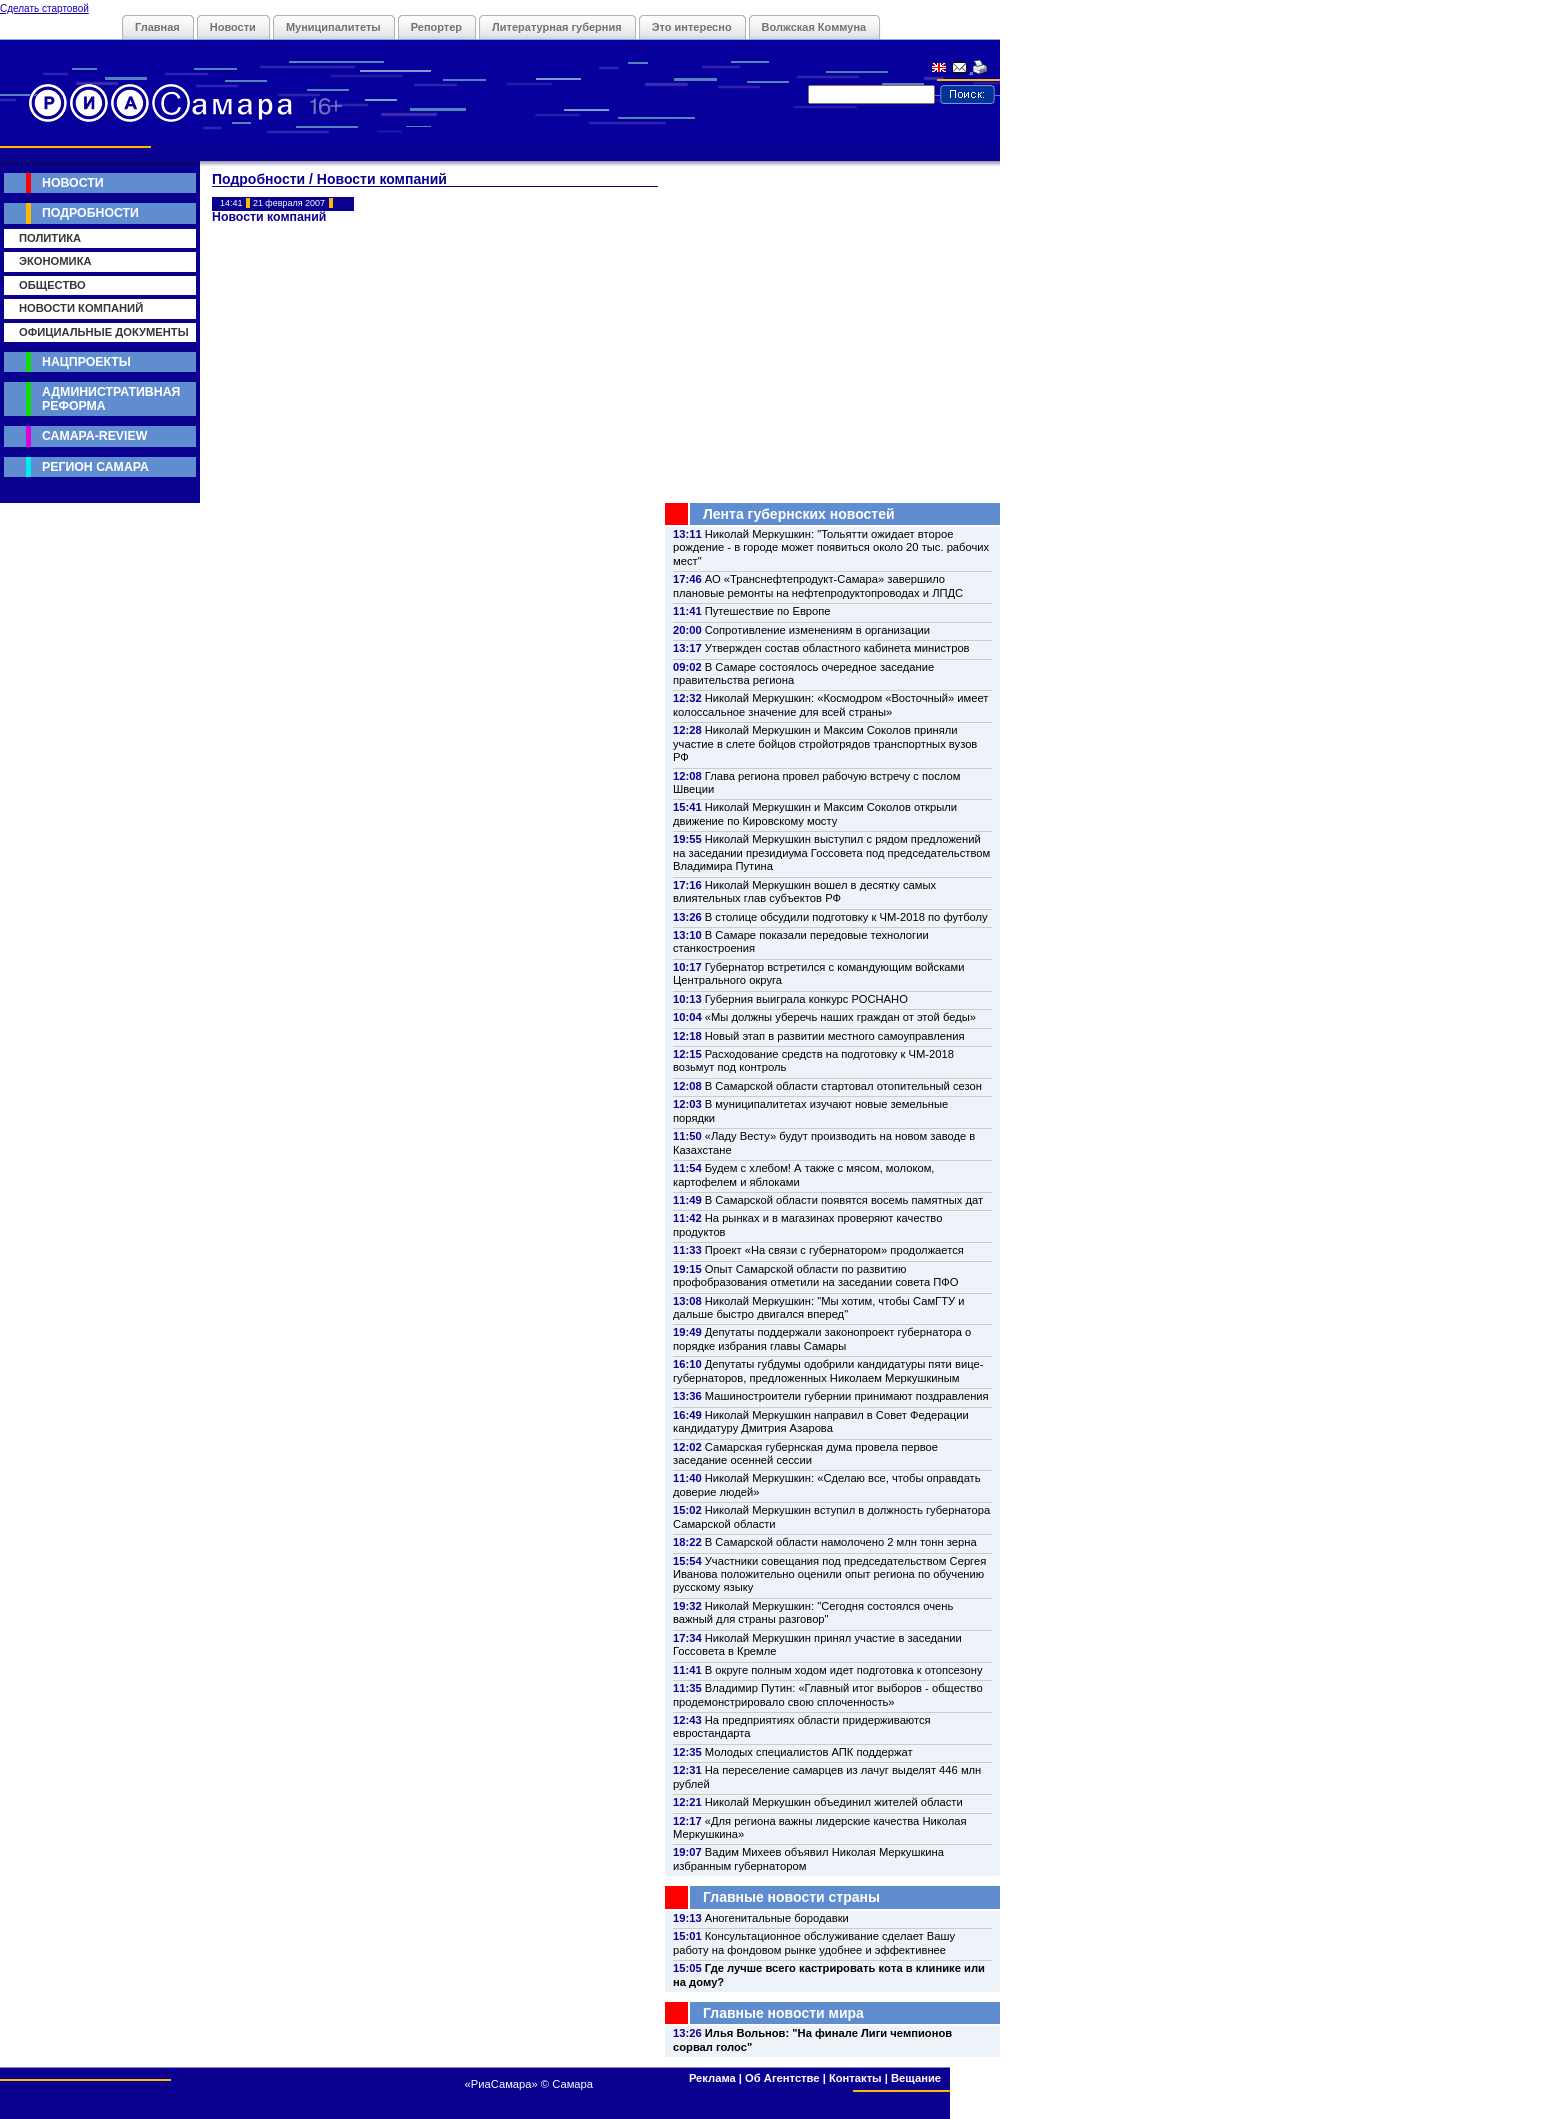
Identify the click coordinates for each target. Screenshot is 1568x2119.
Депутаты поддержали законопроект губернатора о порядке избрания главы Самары (822, 1338)
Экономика (55, 261)
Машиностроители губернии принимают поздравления (847, 1396)
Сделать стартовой (44, 8)
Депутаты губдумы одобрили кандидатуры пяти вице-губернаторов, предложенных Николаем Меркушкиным (828, 1370)
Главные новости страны (791, 1897)
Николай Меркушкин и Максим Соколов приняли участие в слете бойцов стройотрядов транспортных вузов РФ (825, 743)
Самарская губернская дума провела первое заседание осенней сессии (805, 1453)
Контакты (855, 2078)
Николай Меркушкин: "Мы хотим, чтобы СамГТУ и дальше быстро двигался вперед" (818, 1307)
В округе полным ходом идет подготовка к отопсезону (844, 1670)
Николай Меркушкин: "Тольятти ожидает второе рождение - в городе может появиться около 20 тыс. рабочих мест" (831, 547)
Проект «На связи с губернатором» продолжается (834, 1250)
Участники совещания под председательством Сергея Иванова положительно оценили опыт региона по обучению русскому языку (829, 1574)
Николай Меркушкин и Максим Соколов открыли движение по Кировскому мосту (815, 813)
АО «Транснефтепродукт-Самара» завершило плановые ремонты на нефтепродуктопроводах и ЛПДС (818, 585)
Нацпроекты (86, 362)
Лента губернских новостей (799, 514)
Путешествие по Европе (768, 611)
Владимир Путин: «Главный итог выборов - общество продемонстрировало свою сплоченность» (828, 1694)
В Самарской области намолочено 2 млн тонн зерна (841, 1542)
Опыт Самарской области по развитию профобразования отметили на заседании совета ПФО (816, 1275)
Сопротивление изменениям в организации (817, 630)
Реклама (712, 2078)
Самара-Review (94, 436)
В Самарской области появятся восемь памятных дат (844, 1200)
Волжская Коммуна (814, 27)
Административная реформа (111, 398)
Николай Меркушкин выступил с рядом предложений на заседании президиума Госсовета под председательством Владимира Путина (831, 852)
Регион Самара (95, 467)
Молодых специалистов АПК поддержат (809, 1752)
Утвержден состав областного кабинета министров (837, 648)
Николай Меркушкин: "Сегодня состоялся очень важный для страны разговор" (813, 1612)
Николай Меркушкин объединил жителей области (834, 1802)
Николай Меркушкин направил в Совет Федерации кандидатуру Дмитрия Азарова (821, 1421)
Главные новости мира (783, 2013)
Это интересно (692, 27)
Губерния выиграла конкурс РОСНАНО (806, 999)
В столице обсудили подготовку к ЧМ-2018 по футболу (846, 917)
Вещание (916, 2078)
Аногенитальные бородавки (777, 1918)
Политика (50, 238)
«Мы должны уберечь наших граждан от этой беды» (840, 1017)
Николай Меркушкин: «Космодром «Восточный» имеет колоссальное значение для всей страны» (830, 704)
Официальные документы (104, 332)
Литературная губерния (557, 27)
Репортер (436, 27)
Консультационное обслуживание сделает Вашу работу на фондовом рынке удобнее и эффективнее (814, 1942)
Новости (233, 27)
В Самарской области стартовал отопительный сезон (843, 1086)
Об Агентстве (782, 2078)
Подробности (90, 213)
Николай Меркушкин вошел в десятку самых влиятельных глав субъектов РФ (804, 891)
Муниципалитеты (333, 27)
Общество (52, 285)
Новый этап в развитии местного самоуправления (835, 1036)
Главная (157, 27)
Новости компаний (81, 308)
